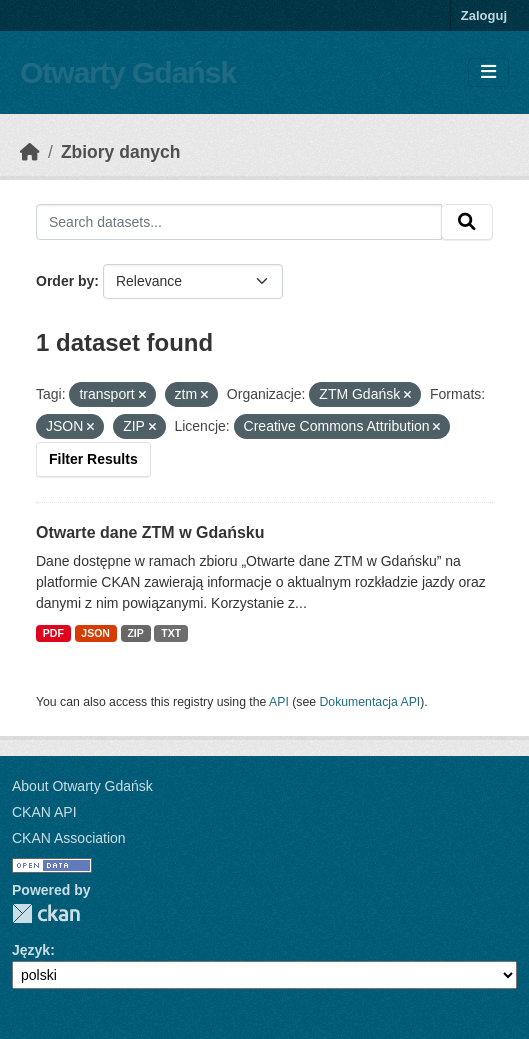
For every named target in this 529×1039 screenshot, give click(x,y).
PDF (53, 633)
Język (31, 950)
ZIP (135, 633)
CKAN (46, 913)
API (279, 702)
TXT (171, 633)
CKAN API (44, 812)
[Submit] (467, 222)
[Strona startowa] (30, 152)
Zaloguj (484, 15)
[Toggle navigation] (488, 72)
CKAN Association (69, 838)
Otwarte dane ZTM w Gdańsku (150, 532)
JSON (95, 633)
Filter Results (93, 459)
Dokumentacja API (370, 702)
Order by (65, 281)
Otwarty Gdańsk (128, 72)
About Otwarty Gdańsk (82, 786)
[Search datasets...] (239, 222)
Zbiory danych (121, 152)
